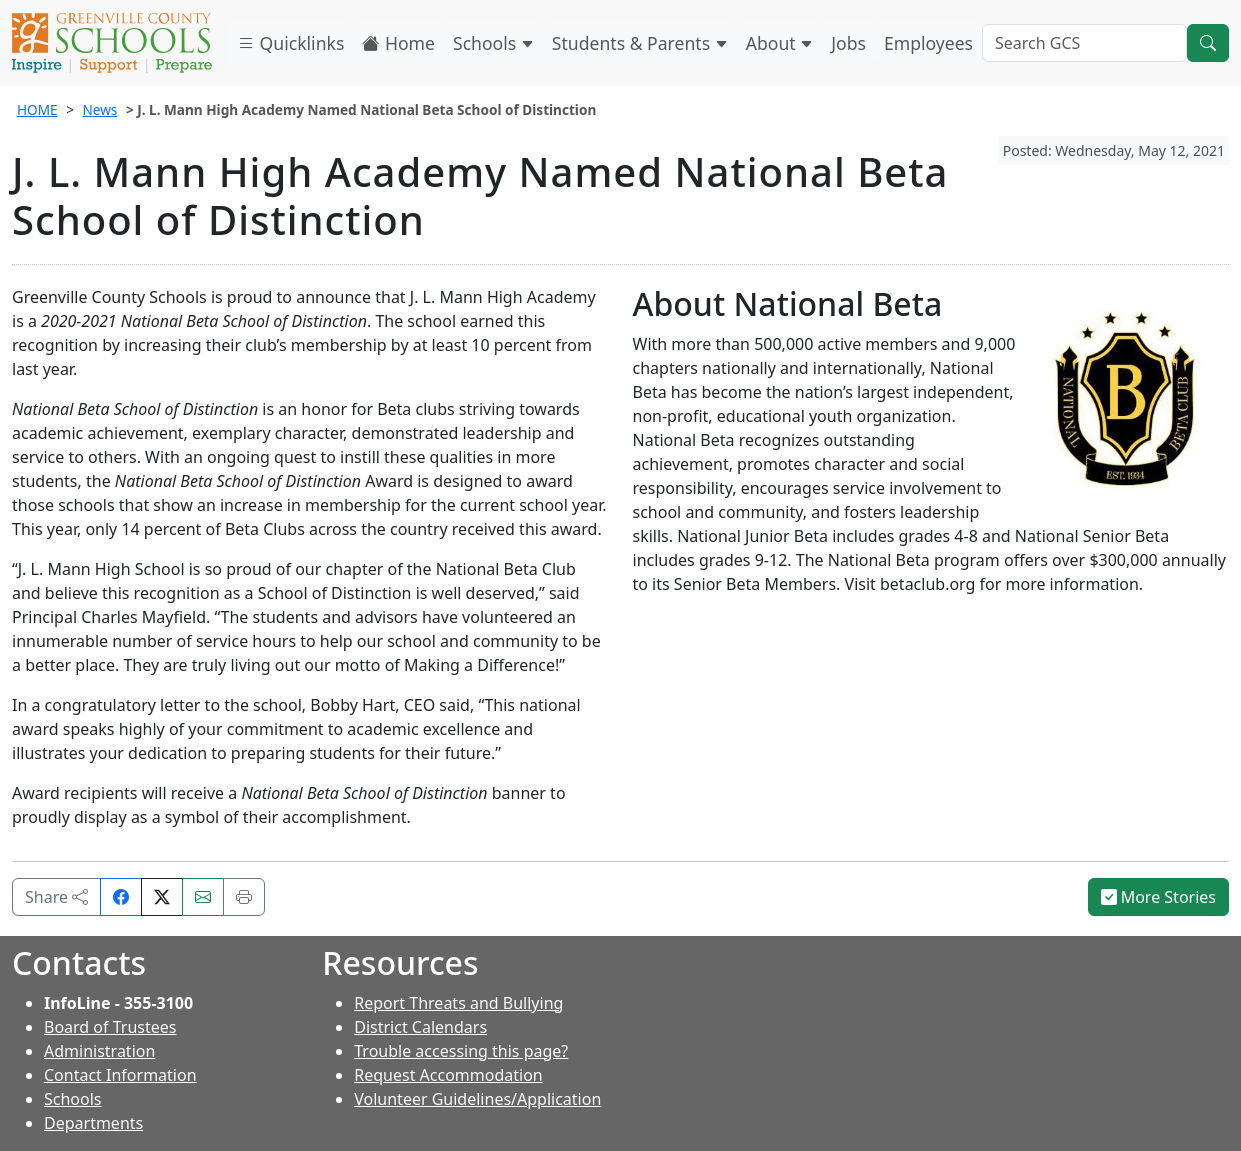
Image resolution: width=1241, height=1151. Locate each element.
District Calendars (420, 1027)
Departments (93, 1123)
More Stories (1159, 897)
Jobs (848, 43)
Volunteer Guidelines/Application (477, 1099)
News (99, 109)
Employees (928, 43)
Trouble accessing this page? (461, 1051)
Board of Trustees (110, 1027)
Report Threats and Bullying (458, 1003)
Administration (99, 1051)
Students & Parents (640, 43)
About (780, 43)
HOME (37, 109)
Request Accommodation (448, 1075)
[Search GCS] (1084, 43)
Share (56, 897)
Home (398, 43)
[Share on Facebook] (121, 897)
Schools (493, 43)
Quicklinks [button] (290, 43)
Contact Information (120, 1075)
